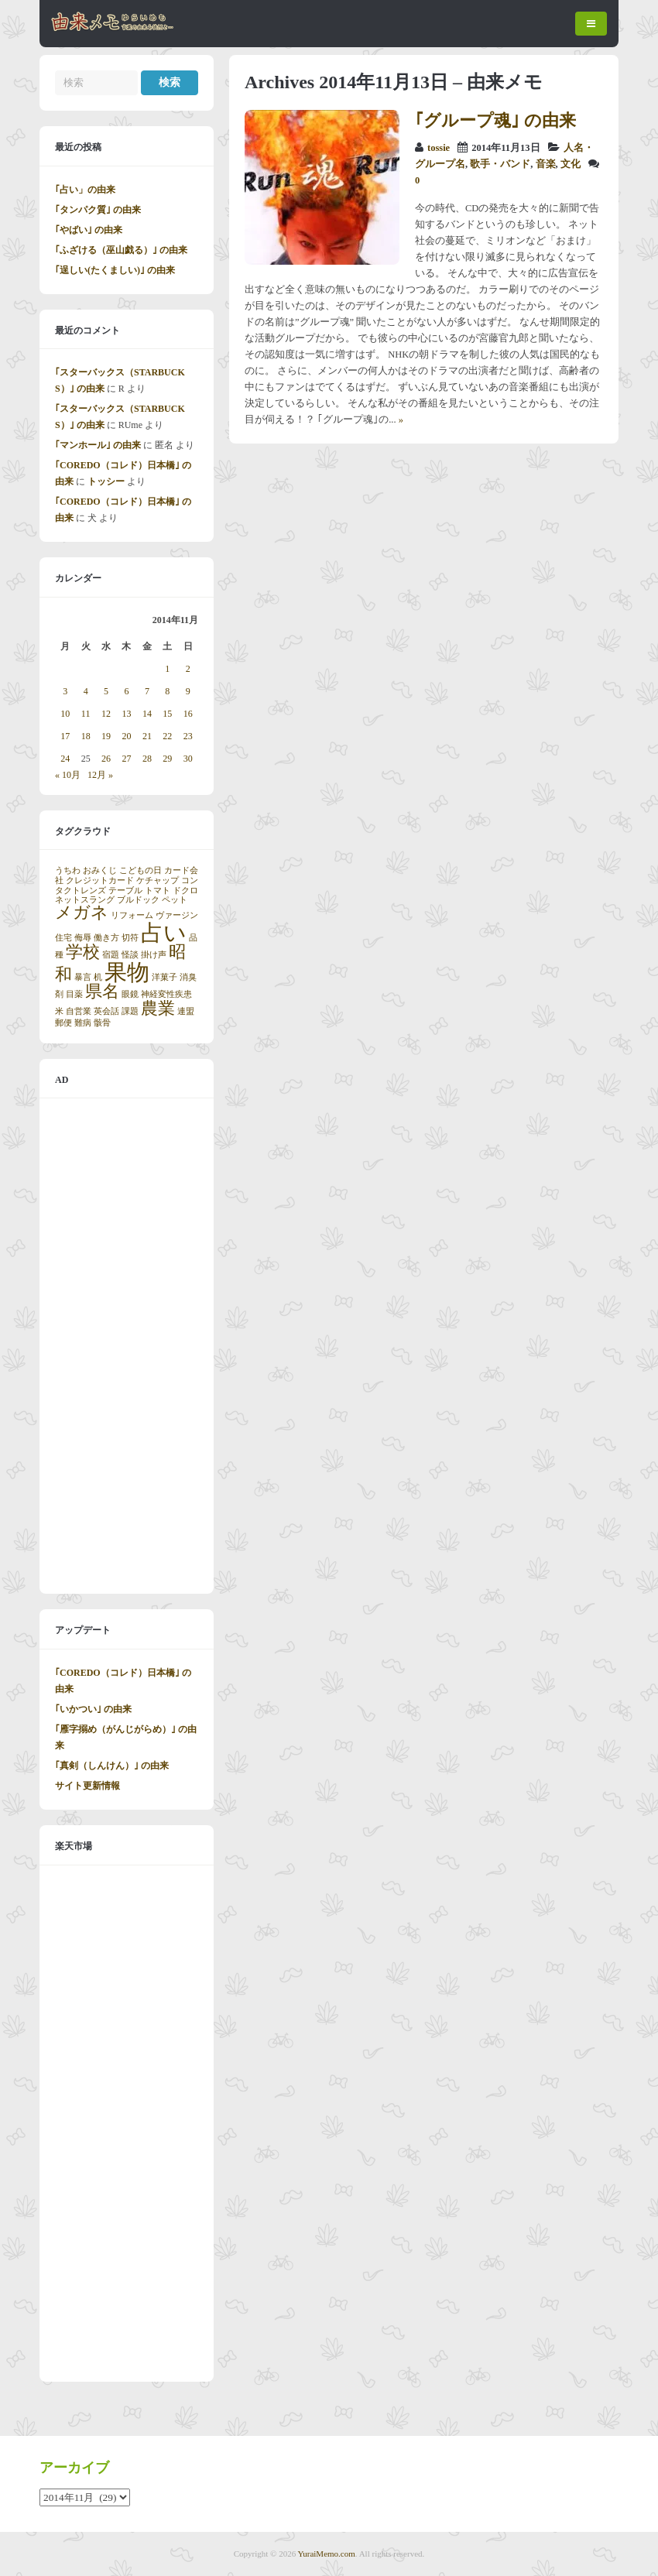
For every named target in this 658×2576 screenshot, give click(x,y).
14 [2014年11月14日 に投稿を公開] (147, 713)
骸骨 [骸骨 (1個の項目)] (102, 1023)
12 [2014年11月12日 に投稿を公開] (106, 713)
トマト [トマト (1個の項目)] (157, 890)
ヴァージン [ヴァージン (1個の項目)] (177, 915)
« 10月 (68, 774)
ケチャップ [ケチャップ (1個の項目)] (157, 880)
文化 (570, 164)
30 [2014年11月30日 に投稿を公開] (188, 758)
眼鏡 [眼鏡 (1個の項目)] (130, 994)
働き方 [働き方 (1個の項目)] (106, 937)
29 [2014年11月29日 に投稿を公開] (167, 758)
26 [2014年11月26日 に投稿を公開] (106, 758)
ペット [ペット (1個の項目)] (174, 900)
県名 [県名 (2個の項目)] (102, 991)
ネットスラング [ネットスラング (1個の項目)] (85, 900)
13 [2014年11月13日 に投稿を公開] (126, 713)
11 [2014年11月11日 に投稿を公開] (86, 713)
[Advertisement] (126, 1346)
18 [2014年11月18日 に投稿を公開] (86, 736)
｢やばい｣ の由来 (88, 229)
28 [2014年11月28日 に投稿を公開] (147, 758)
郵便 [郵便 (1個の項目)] (63, 1023)
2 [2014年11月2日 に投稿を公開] (188, 668)
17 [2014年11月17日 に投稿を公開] (65, 736)
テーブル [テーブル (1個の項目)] (125, 890)
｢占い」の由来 (85, 189)
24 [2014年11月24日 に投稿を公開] (65, 758)
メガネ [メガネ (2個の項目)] (81, 912)
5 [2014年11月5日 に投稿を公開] (106, 691)
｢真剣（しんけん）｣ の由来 (112, 1765)
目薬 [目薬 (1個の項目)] (74, 994)
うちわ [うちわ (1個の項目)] (68, 870)
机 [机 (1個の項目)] (98, 977)
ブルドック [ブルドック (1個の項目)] (138, 900)
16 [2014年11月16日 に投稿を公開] (188, 713)
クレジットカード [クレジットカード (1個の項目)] (100, 880)
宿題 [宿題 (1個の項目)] (110, 955)
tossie (438, 147)
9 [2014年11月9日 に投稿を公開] (188, 691)
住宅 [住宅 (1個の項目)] (63, 937)
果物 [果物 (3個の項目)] (127, 972)
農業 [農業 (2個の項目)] (158, 1008)
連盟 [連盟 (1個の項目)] (185, 1011)
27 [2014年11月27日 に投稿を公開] (126, 758)
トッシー (106, 481)
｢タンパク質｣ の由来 (98, 209)
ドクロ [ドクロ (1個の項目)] (185, 890)
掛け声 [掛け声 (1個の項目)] (153, 955)
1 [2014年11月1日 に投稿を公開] (167, 668)
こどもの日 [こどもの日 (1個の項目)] (140, 870)
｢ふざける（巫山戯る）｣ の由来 (121, 250)
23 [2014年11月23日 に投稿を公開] (188, 736)
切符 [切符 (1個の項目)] (130, 937)
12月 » (100, 774)
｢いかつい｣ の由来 (93, 1709)
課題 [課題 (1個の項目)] (130, 1011)
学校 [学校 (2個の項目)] (83, 952)
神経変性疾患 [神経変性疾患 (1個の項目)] (166, 994)
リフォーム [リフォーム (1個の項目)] (132, 915)
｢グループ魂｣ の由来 (495, 120)
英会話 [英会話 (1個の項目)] (106, 1011)
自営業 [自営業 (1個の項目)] (78, 1011)
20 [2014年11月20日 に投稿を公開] (126, 736)
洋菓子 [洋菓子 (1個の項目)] (164, 977)
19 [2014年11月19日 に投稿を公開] (106, 736)
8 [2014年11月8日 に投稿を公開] (167, 691)
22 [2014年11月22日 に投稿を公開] (167, 736)
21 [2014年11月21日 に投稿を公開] (147, 736)
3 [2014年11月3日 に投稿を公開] (65, 691)
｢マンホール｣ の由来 (98, 445)
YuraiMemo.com (326, 2553)
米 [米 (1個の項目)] (59, 1011)
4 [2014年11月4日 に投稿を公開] (86, 691)
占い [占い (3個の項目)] (164, 932)
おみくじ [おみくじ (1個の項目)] (100, 870)
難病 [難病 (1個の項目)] (82, 1023)
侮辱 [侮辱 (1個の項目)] (82, 937)
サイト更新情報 (87, 1785)
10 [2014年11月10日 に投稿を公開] (65, 713)
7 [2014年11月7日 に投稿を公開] (147, 691)
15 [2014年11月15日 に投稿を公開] (167, 713)
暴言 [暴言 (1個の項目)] (82, 977)
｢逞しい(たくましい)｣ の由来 (115, 270)
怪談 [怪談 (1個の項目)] (130, 955)
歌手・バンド (500, 164)
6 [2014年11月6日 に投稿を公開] (126, 691)
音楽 (546, 164)
